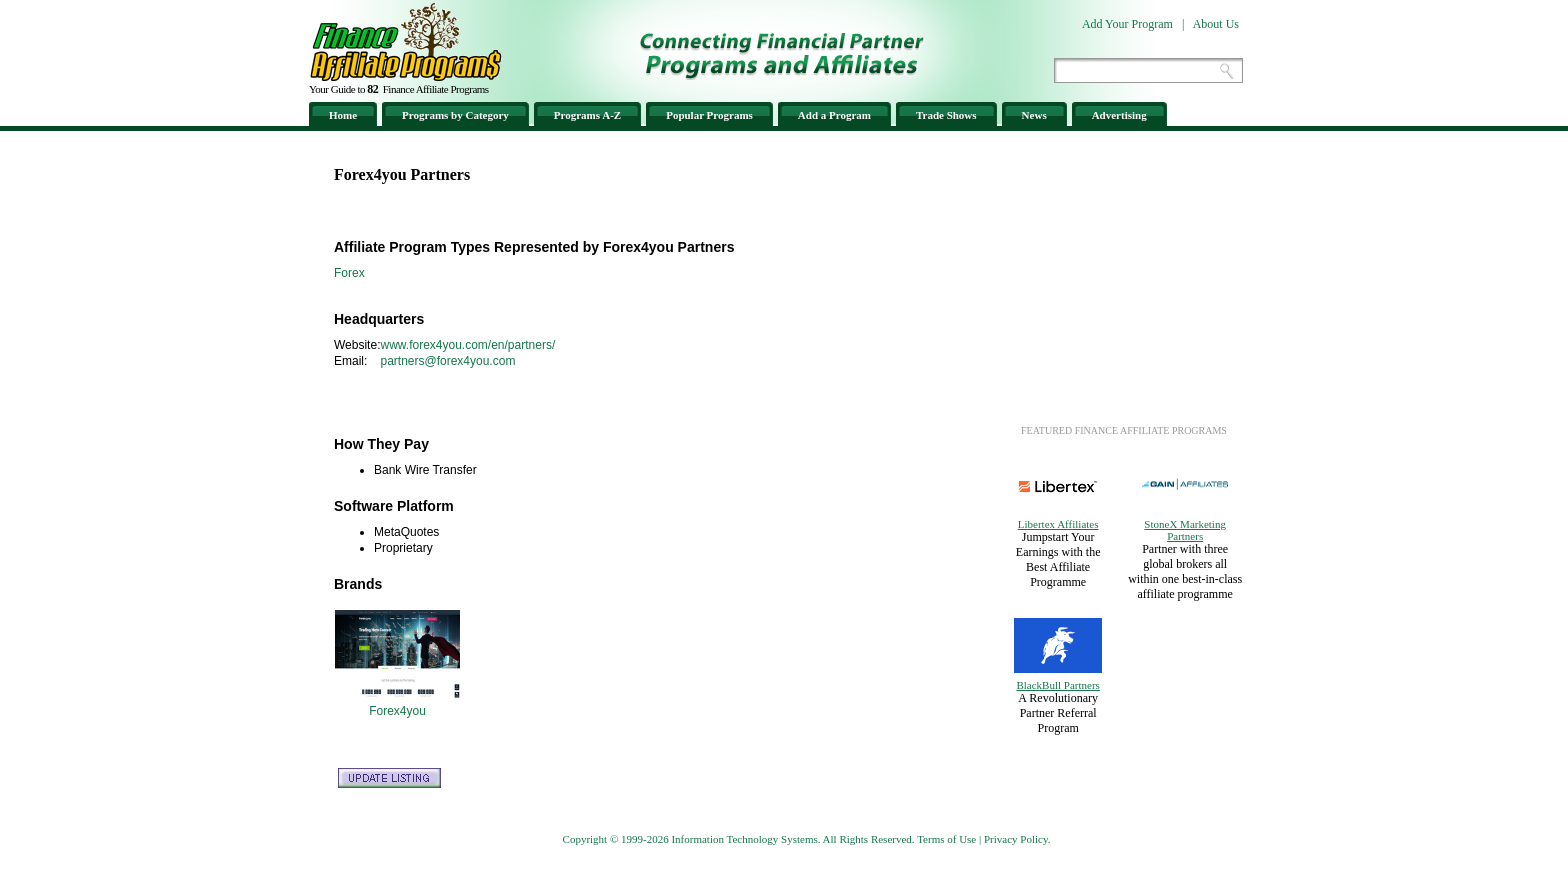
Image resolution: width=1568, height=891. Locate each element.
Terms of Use (946, 839)
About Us (1216, 24)
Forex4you (397, 711)
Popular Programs (709, 115)
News (1034, 115)
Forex (349, 273)
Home (343, 115)
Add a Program (834, 115)
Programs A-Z (587, 115)
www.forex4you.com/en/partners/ (467, 345)
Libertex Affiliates (1058, 524)
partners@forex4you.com (447, 361)
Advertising (1119, 115)
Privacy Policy (1016, 839)
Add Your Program (1127, 24)
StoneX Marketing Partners (1185, 530)
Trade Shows (946, 115)
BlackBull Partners (1057, 685)
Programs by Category (455, 115)
